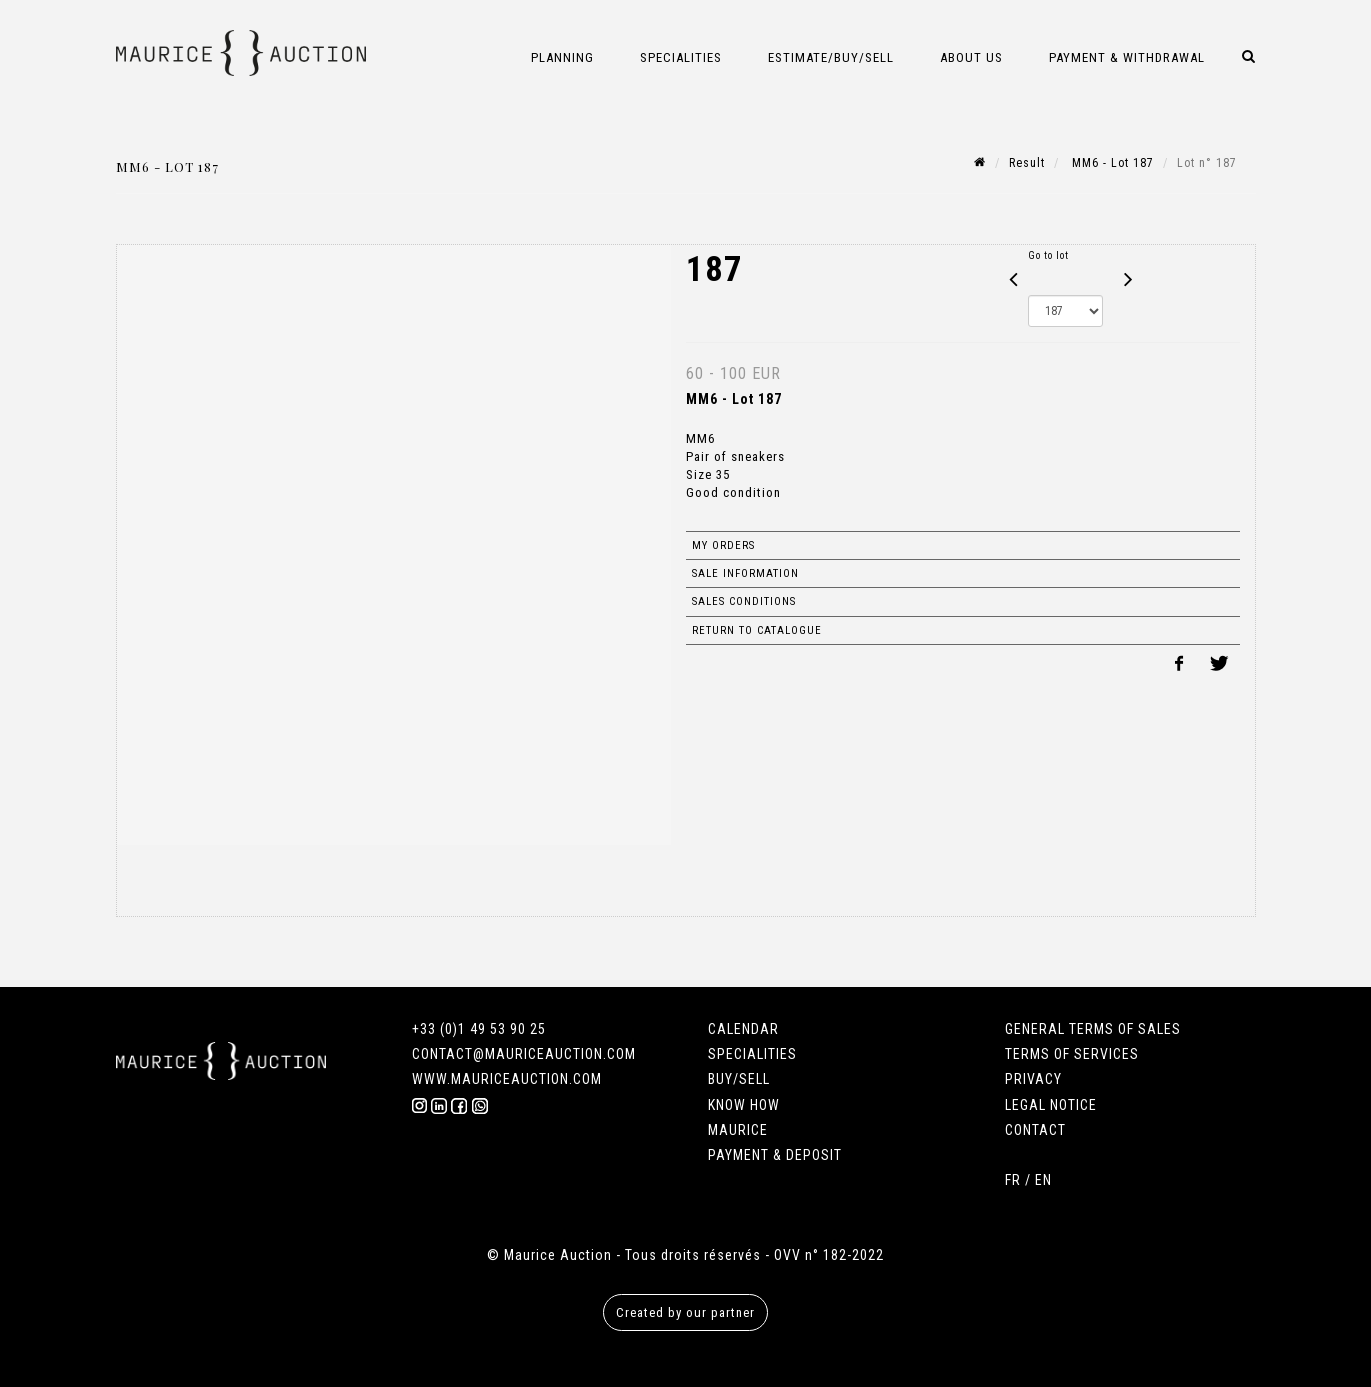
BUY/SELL (739, 1079)
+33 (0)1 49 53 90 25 (479, 1029)
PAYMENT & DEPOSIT (775, 1155)
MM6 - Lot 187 (1111, 163)
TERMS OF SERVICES (1072, 1054)
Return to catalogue (757, 630)
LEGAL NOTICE (1051, 1105)
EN (1043, 1180)
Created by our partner (685, 1312)
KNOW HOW (744, 1105)
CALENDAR (743, 1029)
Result (1027, 163)
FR (1013, 1180)
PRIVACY (1033, 1079)
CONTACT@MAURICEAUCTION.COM (524, 1054)
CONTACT (1035, 1130)
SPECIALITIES (752, 1054)
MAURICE (738, 1130)
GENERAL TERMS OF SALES (1093, 1029)
